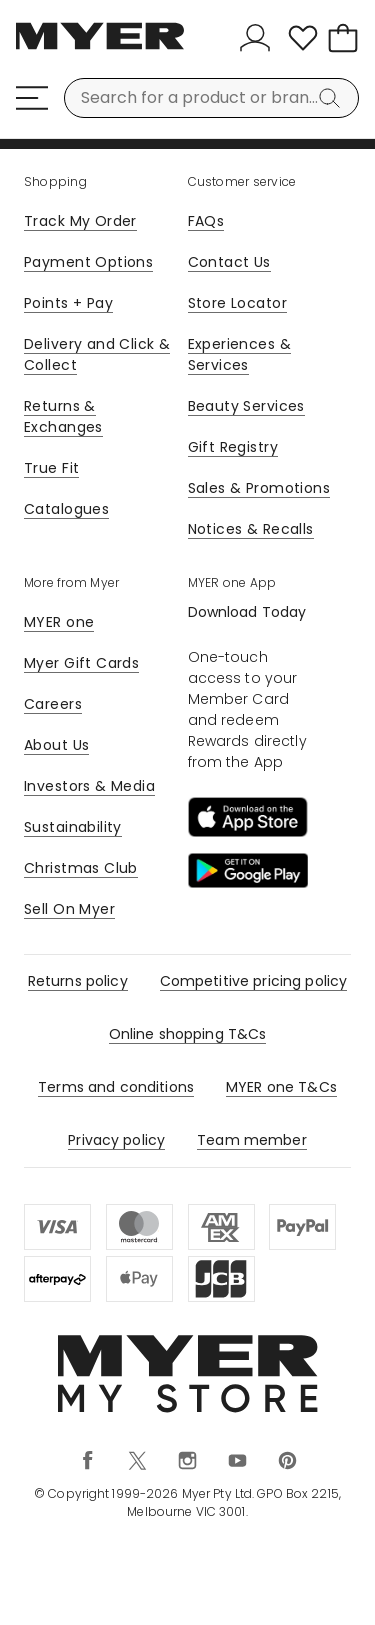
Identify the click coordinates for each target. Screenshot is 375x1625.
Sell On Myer (69, 909)
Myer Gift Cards (81, 663)
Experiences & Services (239, 354)
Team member (252, 1140)
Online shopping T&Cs (188, 1034)
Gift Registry (233, 447)
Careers (53, 704)
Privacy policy (116, 1140)
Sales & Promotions (259, 488)
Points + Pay (68, 303)
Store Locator (237, 303)
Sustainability (73, 827)
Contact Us (229, 262)
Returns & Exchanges (63, 416)
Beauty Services (246, 406)
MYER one (59, 622)
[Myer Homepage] (100, 47)
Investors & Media (89, 786)
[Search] (333, 98)
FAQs (206, 221)
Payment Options (88, 262)
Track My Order (80, 221)
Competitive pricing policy (254, 981)
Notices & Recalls (251, 529)
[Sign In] (259, 38)
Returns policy (78, 981)
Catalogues (66, 509)
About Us (56, 745)
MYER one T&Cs (281, 1087)
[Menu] (32, 98)
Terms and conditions (116, 1087)
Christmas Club (81, 868)
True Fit (51, 468)
